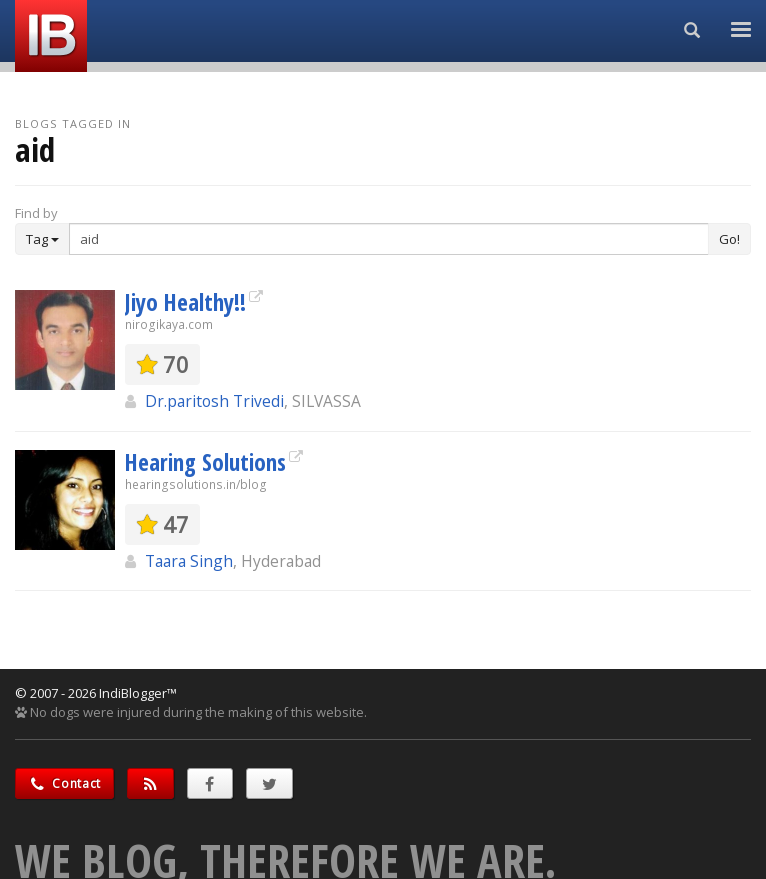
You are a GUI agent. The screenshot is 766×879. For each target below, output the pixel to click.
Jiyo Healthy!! (185, 302)
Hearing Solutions (205, 462)
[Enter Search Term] (389, 239)
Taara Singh (189, 561)
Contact (64, 783)
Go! (729, 239)
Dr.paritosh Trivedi (214, 401)
